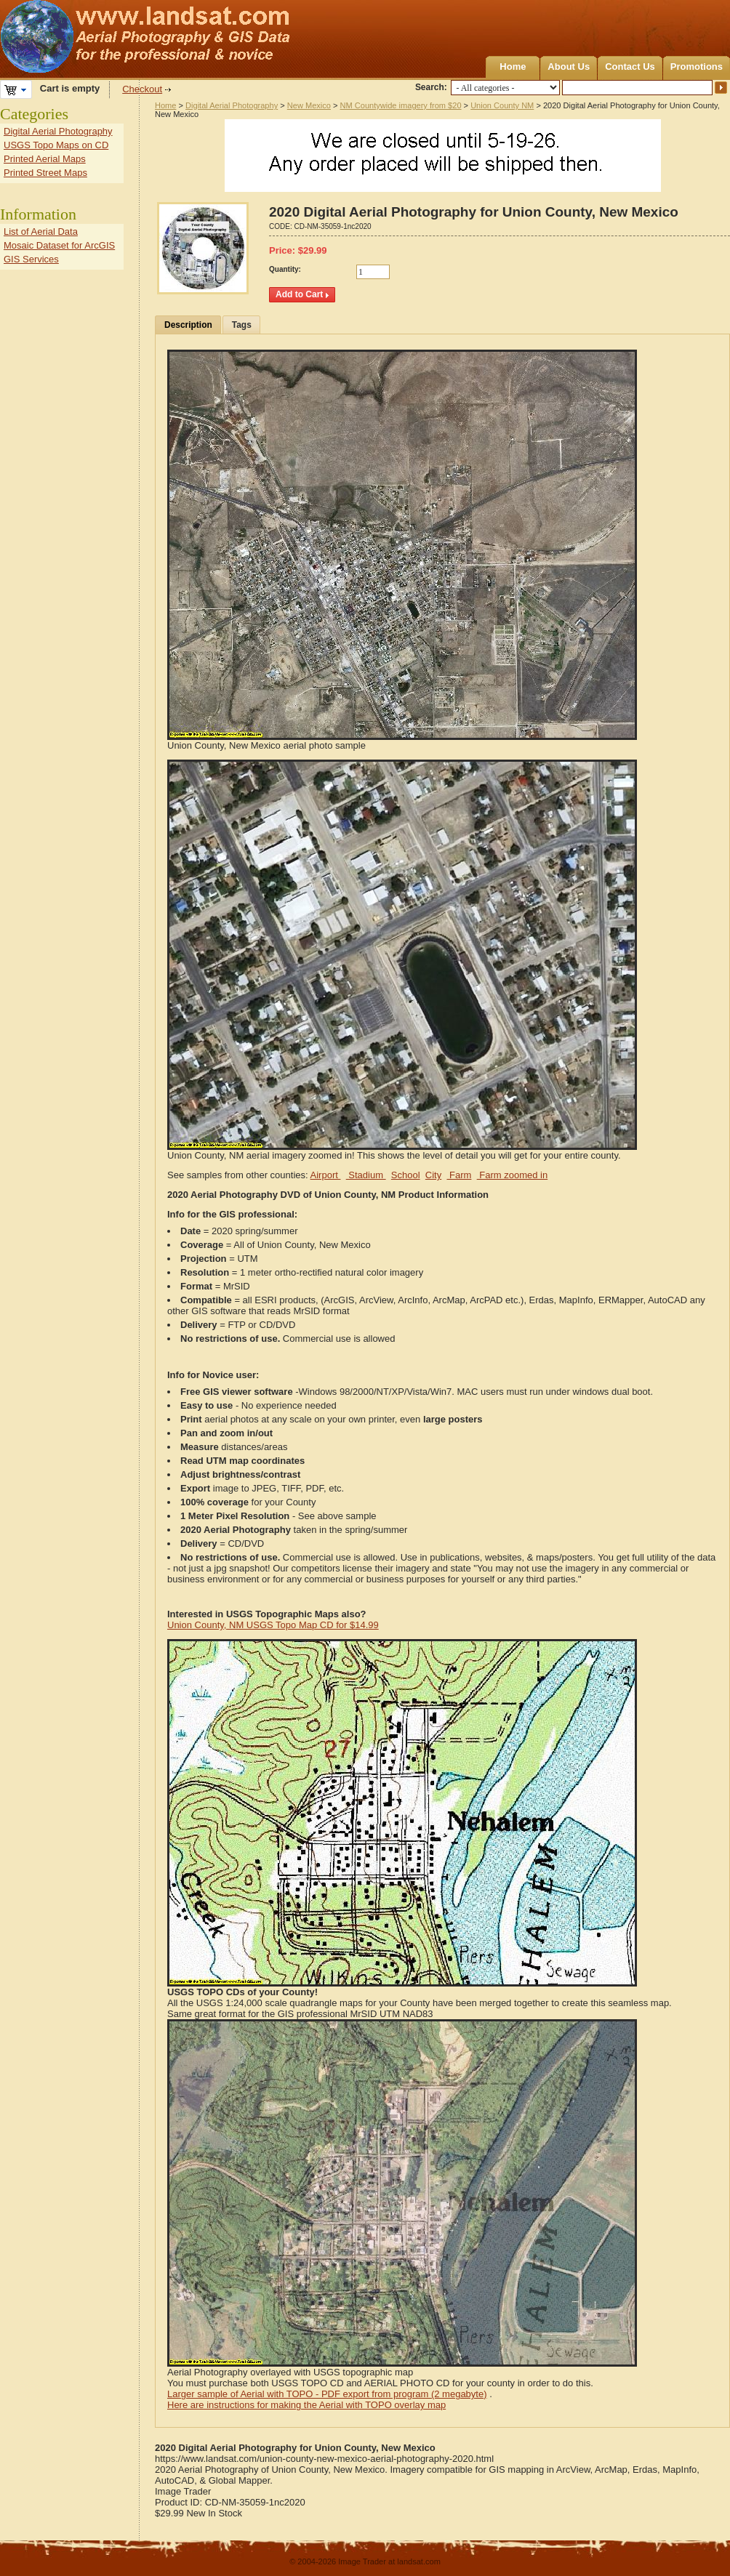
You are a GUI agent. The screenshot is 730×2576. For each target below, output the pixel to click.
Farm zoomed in (512, 1175)
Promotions (696, 66)
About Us (569, 66)
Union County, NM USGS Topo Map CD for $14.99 (273, 1624)
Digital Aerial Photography (231, 105)
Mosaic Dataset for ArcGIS (59, 245)
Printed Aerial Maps (45, 158)
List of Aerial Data (41, 231)
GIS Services (31, 259)
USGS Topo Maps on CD (56, 145)
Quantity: (285, 269)
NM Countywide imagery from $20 (401, 105)
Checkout (142, 89)
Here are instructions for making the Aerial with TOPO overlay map (306, 2404)
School (405, 1175)
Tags (242, 325)
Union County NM (502, 105)
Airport (325, 1175)
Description (188, 325)
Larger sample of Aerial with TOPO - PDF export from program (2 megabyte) (327, 2393)
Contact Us (630, 66)
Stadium (366, 1175)
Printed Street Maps (45, 172)
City (433, 1175)
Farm (458, 1175)
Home (513, 66)
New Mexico (309, 105)
